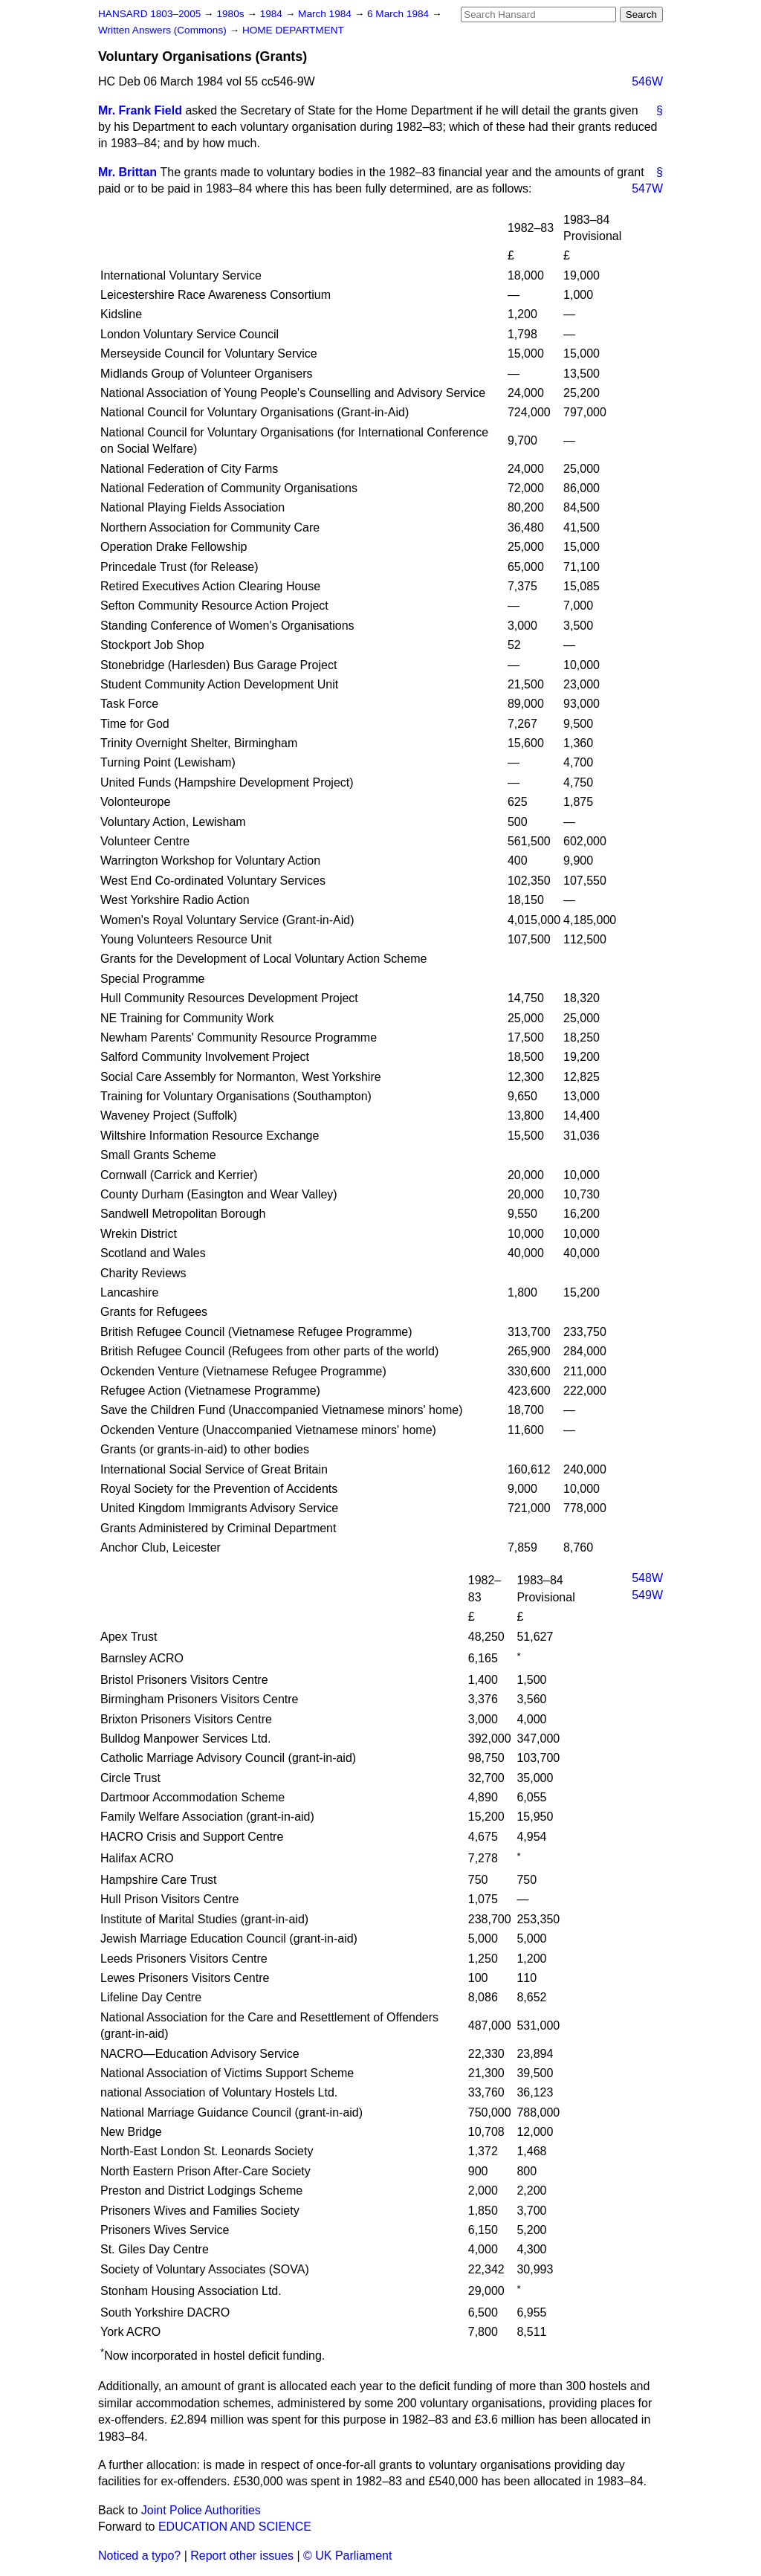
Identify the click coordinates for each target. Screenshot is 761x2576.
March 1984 (326, 13)
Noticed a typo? (139, 2555)
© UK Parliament (347, 2555)
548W (647, 1578)
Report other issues (242, 2555)
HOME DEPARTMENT (293, 30)
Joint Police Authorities (201, 2510)
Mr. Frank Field (140, 110)
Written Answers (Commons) (164, 30)
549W (647, 1595)
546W (647, 81)
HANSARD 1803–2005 (149, 13)
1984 (272, 13)
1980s (231, 13)
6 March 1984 (399, 13)
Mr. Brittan (127, 172)
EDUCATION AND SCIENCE (234, 2526)
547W (647, 188)
